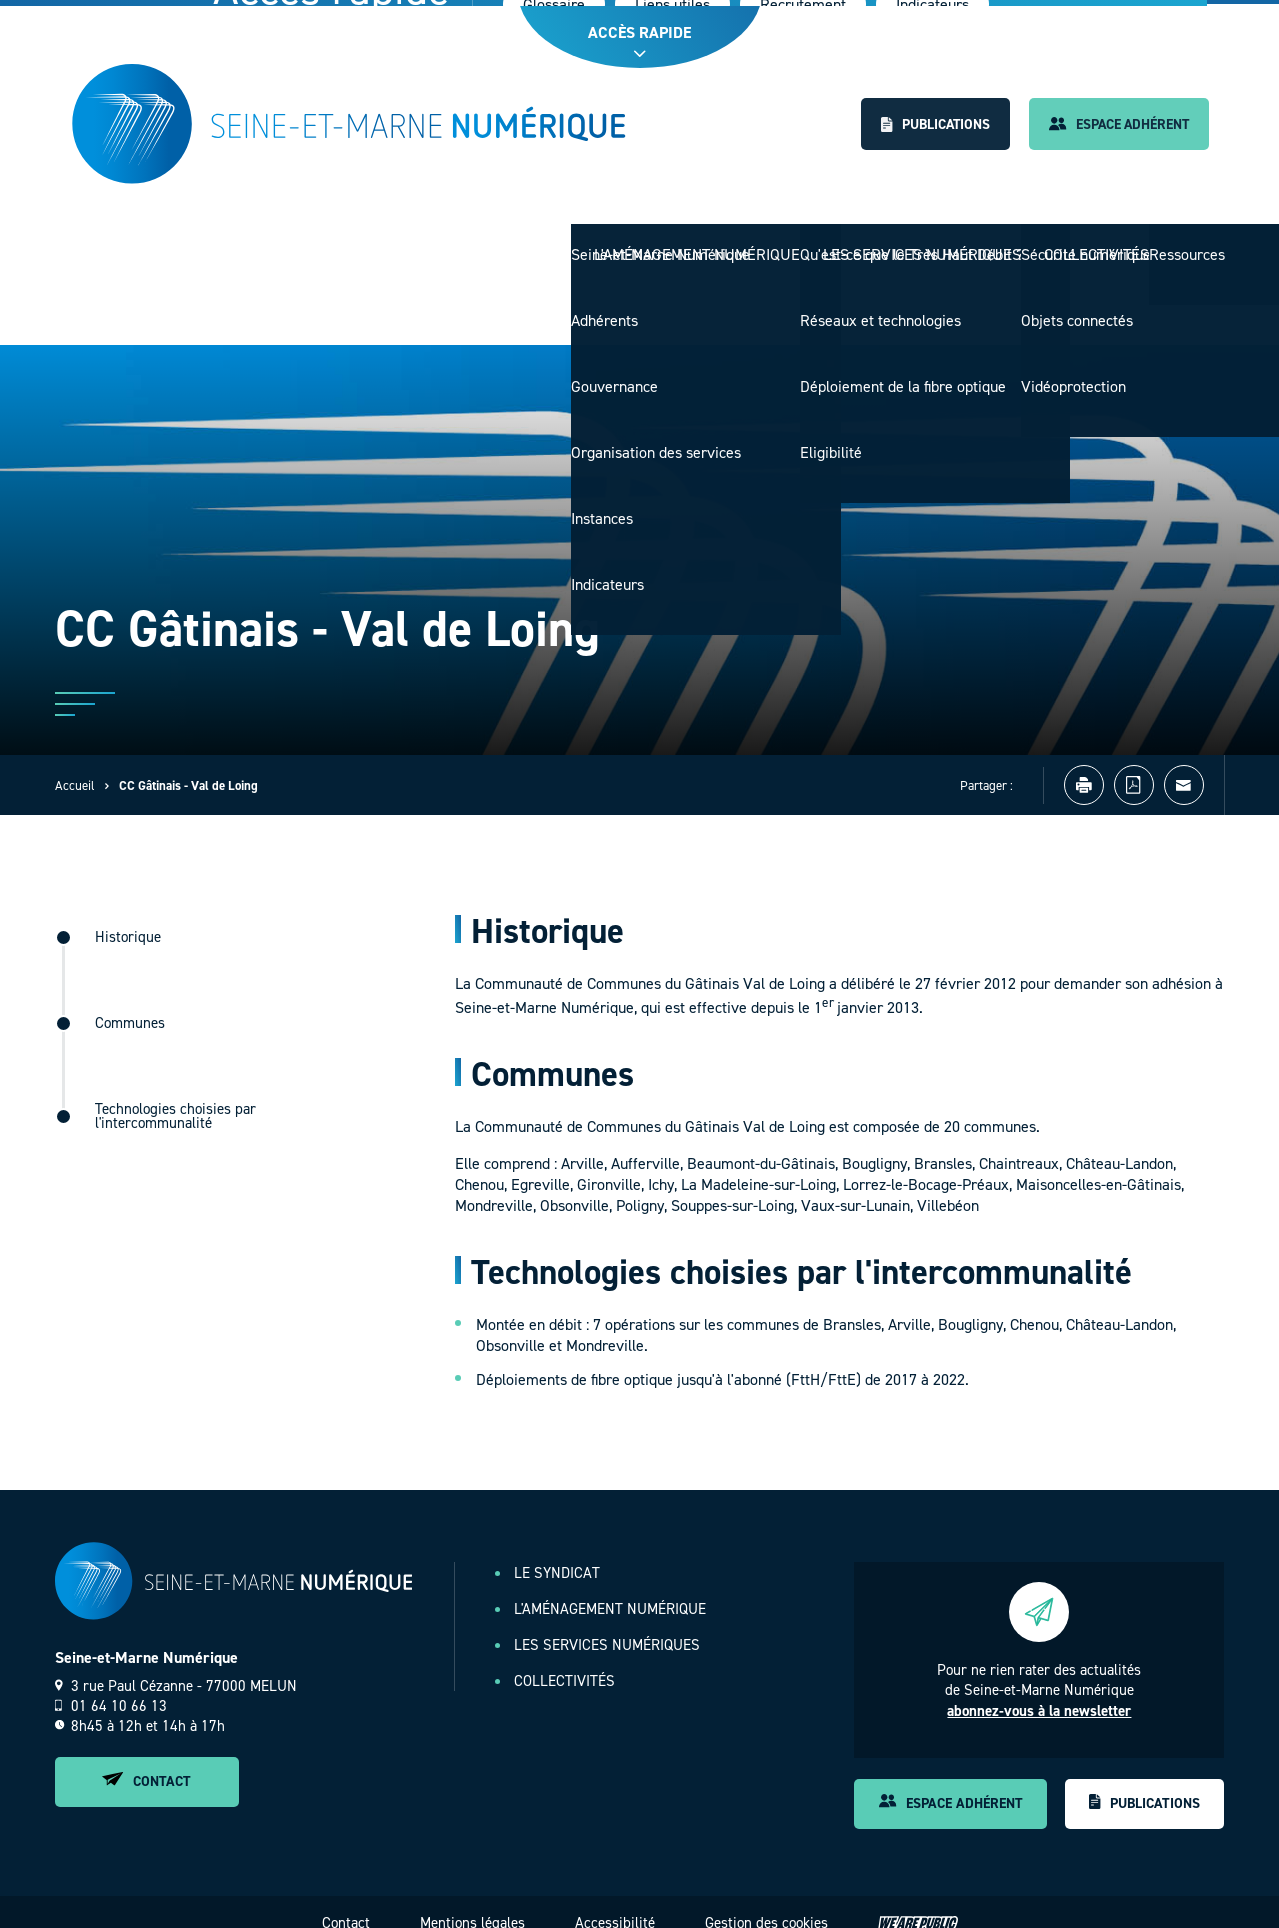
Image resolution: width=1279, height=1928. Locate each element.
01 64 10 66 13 (111, 1685)
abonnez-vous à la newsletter (1039, 1690)
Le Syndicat (507, 244)
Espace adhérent (1116, 124)
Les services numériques (914, 244)
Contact (146, 1760)
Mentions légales (472, 1901)
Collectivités (1093, 244)
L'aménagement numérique (683, 244)
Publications (926, 124)
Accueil (75, 764)
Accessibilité (615, 1901)
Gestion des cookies (766, 1901)
